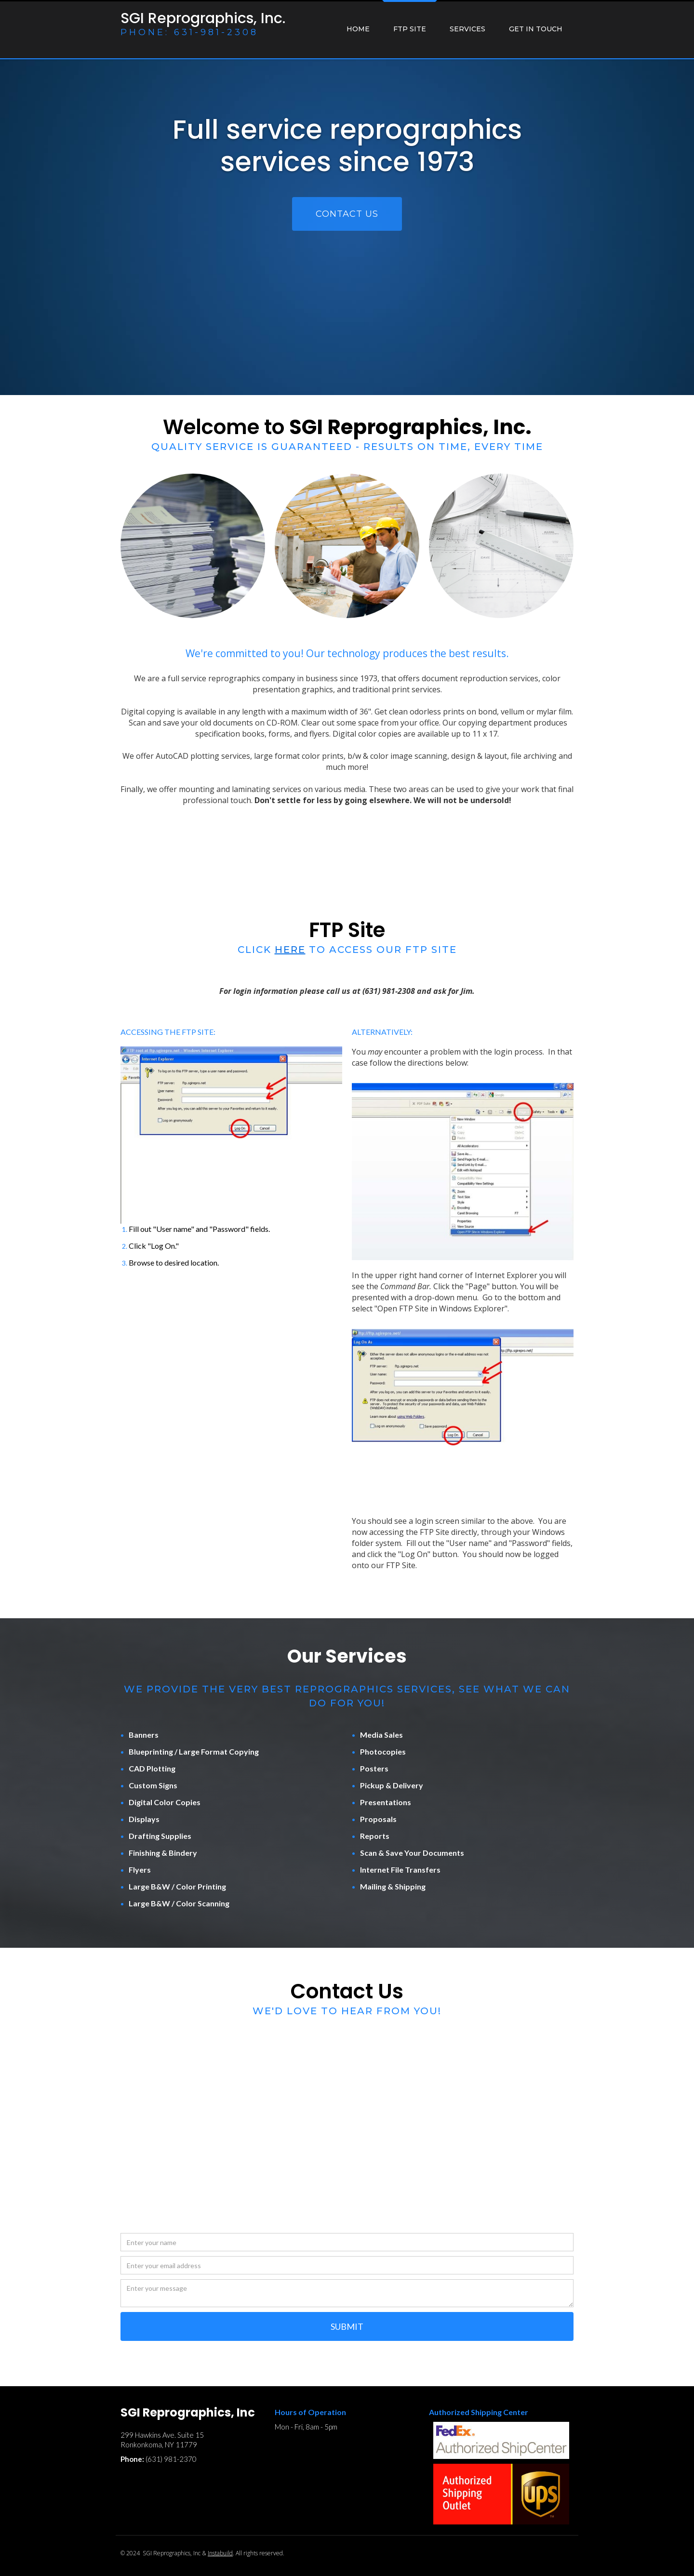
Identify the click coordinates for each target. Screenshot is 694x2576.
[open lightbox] (231, 1135)
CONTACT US (347, 214)
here (290, 949)
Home (358, 29)
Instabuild (220, 2553)
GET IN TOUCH (535, 29)
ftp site (409, 29)
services (467, 29)
